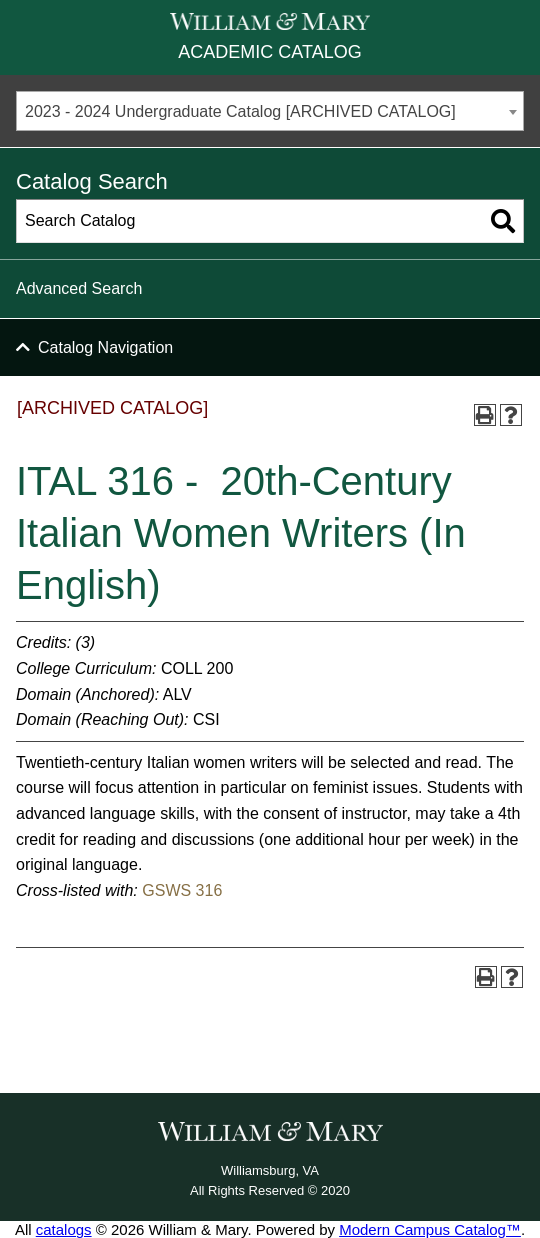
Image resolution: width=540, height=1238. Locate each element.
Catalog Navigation (105, 347)
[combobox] (270, 111)
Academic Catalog (269, 52)
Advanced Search (79, 288)
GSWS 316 (182, 890)
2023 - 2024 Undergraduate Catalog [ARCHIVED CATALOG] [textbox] (240, 111)
